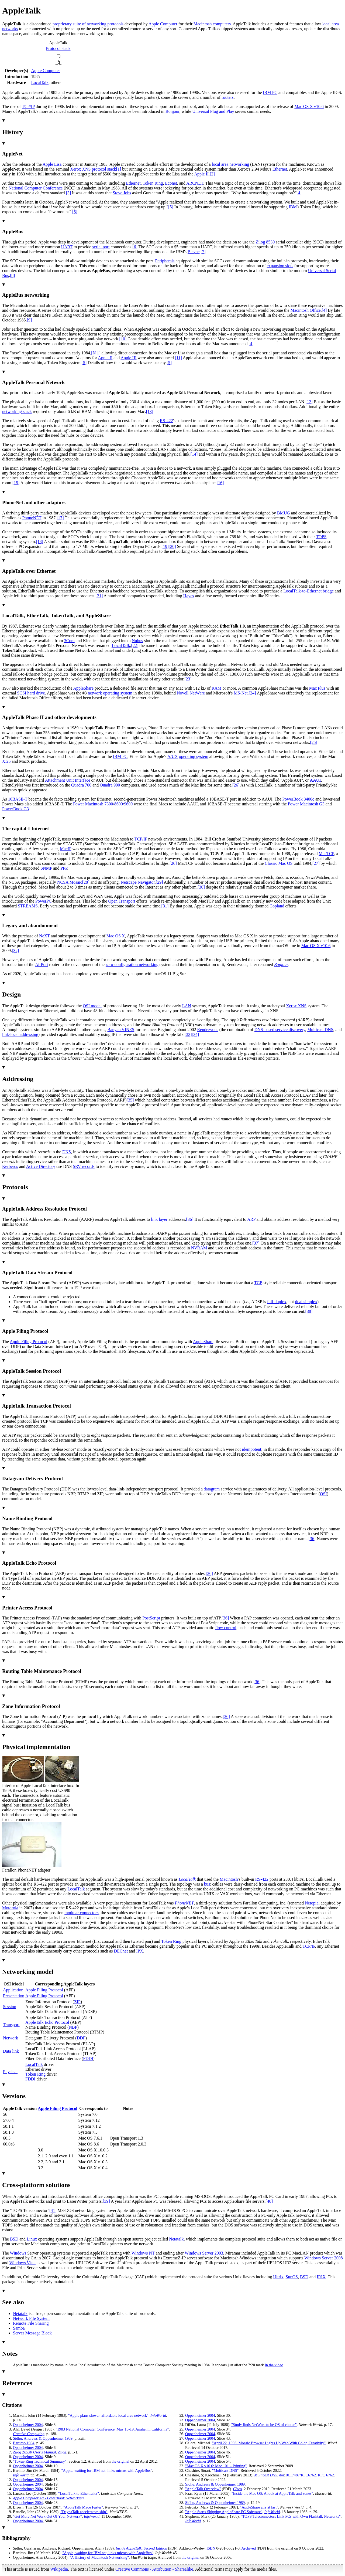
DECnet (121, 1951)
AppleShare (83, 688)
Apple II (201, 174)
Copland (277, 906)
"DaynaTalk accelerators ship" (84, 2512)
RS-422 (166, 420)
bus (207, 1884)
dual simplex (306, 1301)
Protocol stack (58, 48)
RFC (321, 2475)
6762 (330, 2475)
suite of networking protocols (98, 24)
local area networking (230, 164)
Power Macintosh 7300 (93, 804)
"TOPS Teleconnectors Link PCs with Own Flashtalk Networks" (291, 2516)
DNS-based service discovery (279, 1029)
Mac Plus (317, 688)
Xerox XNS (80, 169)
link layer (159, 1219)
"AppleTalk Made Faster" (83, 2507)
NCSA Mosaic (69, 882)
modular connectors (81, 1912)
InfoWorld (158, 2415)
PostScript (151, 1618)
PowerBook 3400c (298, 799)
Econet (171, 183)
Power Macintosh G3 (306, 804)
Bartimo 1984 (23, 2443)
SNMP (46, 868)
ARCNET (194, 183)
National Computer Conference (36, 188)
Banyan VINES (121, 1029)
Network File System (31, 2318)
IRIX (321, 2277)
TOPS (321, 536)
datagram (212, 1489)
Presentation (13, 1996)
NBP (73, 2027)
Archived (248, 2548)
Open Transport (121, 901)
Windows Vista (22, 2262)
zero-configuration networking (132, 964)
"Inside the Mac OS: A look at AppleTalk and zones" (272, 2493)
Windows (18, 2253)
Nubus (137, 640)
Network (10, 2038)
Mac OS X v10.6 (308, 106)
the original (120, 2461)
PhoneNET (32, 518)
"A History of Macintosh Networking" (99, 2557)
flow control (225, 1627)
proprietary (62, 24)
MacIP (65, 848)
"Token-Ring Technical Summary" (40, 2461)
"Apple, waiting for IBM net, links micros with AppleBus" (106, 2470)
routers (227, 97)
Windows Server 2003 (204, 2253)
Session (9, 2006)
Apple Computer (163, 24)
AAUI (315, 780)
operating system (193, 756)
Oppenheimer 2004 (28, 2424)
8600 (118, 804)
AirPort (41, 964)
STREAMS (28, 906)
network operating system (110, 693)
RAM (216, 688)
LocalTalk (40, 82)
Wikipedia (59, 2569)
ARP (251, 1219)
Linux (32, 2239)
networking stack (17, 411)
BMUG (283, 513)
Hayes (188, 596)
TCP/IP (28, 106)
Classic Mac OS (278, 863)
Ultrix (278, 2277)
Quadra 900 (110, 785)
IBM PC (270, 92)
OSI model (92, 1006)
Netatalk (176, 2239)
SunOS (292, 2277)
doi (281, 2475)
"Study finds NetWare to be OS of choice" (264, 2424)
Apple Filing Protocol (28, 1341)
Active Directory (40, 1166)
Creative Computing (28, 2434)
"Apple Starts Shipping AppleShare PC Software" (223, 2512)
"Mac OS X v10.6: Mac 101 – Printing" (216, 2466)
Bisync (193, 251)
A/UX (172, 756)
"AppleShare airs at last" (259, 2507)
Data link (11, 2051)
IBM (293, 207)
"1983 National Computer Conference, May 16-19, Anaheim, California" (112, 2429)
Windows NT (143, 2253)
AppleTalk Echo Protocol (47, 2022)
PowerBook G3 (15, 808)
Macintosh (229, 1879)
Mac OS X (115, 936)
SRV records (84, 1166)
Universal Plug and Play (213, 111)
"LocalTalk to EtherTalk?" (78, 2493)
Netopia (312, 1903)
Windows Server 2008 (323, 2258)
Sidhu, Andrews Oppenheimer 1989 (43, 2438)
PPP (63, 868)
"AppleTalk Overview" (203, 2489)
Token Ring (153, 183)
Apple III (128, 357)
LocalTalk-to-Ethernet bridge (308, 591)
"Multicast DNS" (225, 2470)
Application (13, 1990)
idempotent (251, 1449)
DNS (66, 1152)
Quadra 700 (81, 785)
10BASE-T (17, 799)
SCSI (21, 693)
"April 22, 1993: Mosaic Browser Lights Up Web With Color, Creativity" (269, 2443)
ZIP (77, 2001)
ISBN (210, 2548)
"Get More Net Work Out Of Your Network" (47, 2516)
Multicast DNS (320, 1029)
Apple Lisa (52, 164)
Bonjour (172, 111)
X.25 (6, 761)
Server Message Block (32, 2333)
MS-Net (241, 693)
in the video (274, 2365)
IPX (139, 1951)
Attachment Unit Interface (67, 780)
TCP (258, 1282)
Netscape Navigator (138, 882)
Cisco (237, 2489)
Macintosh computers (212, 24)
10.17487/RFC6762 (300, 2475)
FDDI (88, 2058)
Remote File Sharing (31, 2323)
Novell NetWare (191, 693)
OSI (323, 1494)
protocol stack (104, 169)
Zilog (62, 2452)
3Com (69, 640)
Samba (19, 2328)
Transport (11, 2024)
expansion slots (280, 265)
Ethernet (279, 169)
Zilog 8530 (265, 242)
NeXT (44, 936)
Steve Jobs (122, 193)
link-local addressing (20, 1034)
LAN (186, 1006)
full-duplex (276, 1301)
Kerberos (10, 1166)
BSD (14, 2239)
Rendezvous (207, 1029)
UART (67, 247)
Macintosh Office (306, 310)
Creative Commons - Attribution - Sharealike (154, 2569)
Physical (10, 2071)
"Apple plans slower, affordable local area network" (108, 2415)
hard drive (36, 693)
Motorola (10, 1908)
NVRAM (199, 1248)
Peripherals (164, 261)
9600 (128, 804)
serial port (100, 247)
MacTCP (326, 853)
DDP (81, 2038)
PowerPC (43, 901)
